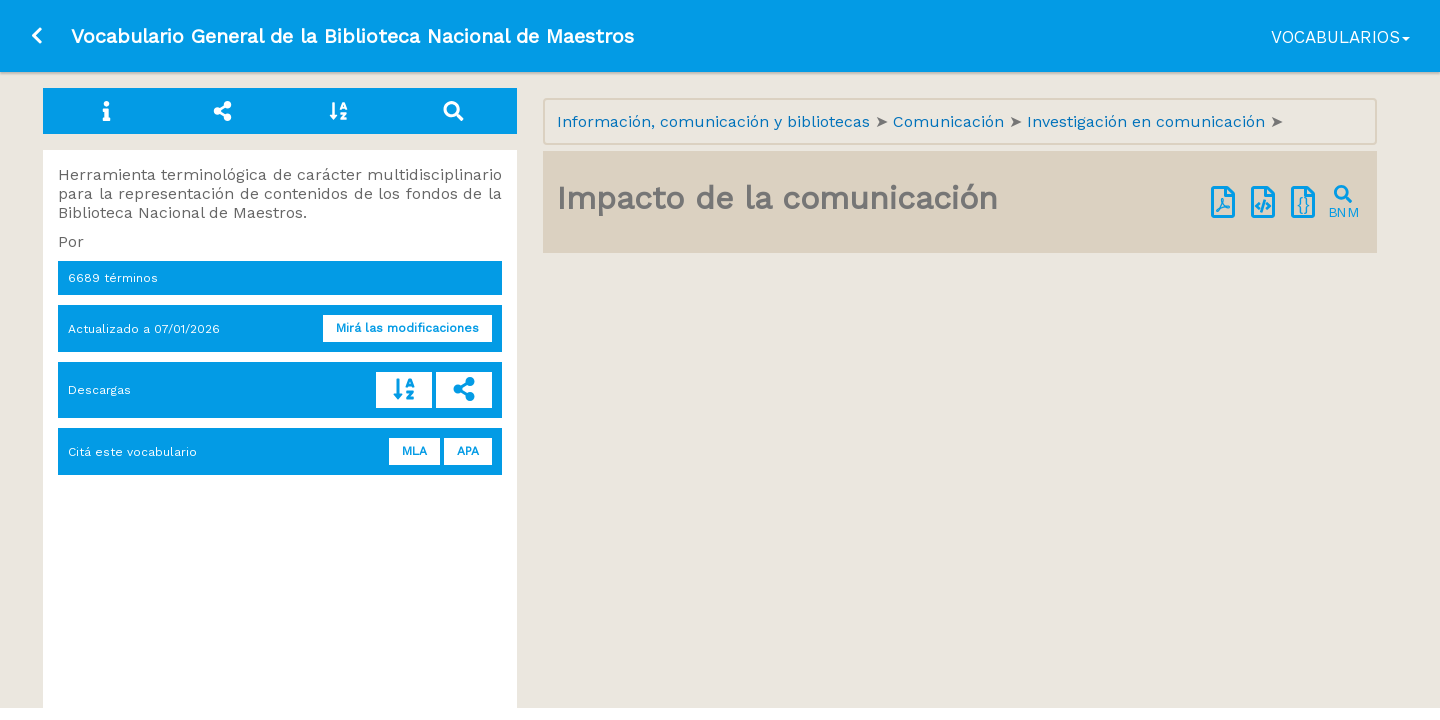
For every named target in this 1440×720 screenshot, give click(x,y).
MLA (414, 451)
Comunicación (951, 121)
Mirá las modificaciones (407, 328)
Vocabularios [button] (1340, 37)
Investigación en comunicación (1148, 121)
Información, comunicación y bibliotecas (716, 121)
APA (468, 451)
